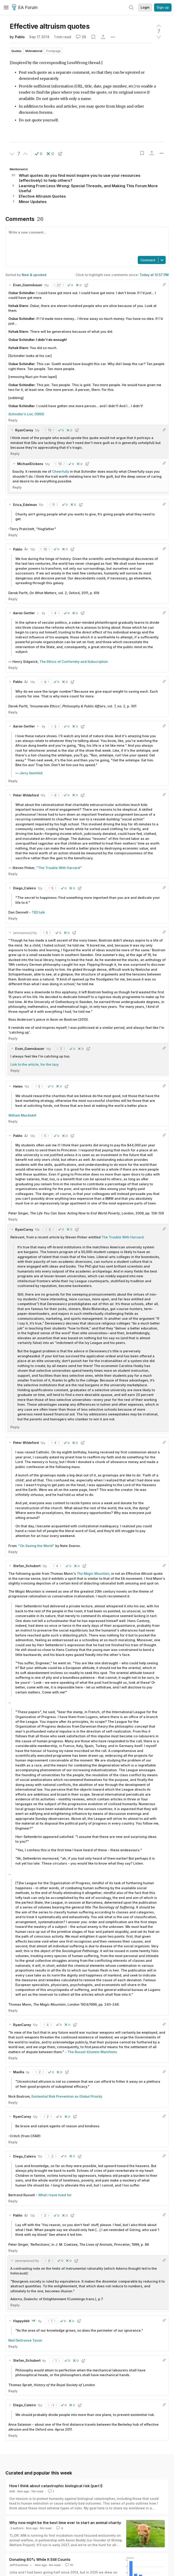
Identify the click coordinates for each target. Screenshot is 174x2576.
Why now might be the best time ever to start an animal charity (65, 2522)
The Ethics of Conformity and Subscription (73, 661)
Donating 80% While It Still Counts (39, 2559)
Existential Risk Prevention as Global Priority (66, 2096)
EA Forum (25, 8)
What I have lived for (55, 2195)
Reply (12, 420)
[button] (39, 153)
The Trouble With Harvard (122, 1237)
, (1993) (26, 414)
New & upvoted (34, 275)
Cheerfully (60, 471)
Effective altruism (49, 26)
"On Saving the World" (36, 1546)
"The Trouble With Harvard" (59, 868)
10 (68, 2565)
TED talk (38, 912)
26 (81, 37)
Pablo (20, 37)
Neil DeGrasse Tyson (25, 2340)
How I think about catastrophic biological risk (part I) (56, 2486)
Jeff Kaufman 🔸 (21, 2565)
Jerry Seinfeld (30, 773)
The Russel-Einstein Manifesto (92, 2052)
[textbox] (86, 241)
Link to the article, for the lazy (34, 1064)
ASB (12, 2491)
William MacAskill (22, 1115)
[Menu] (6, 7)
